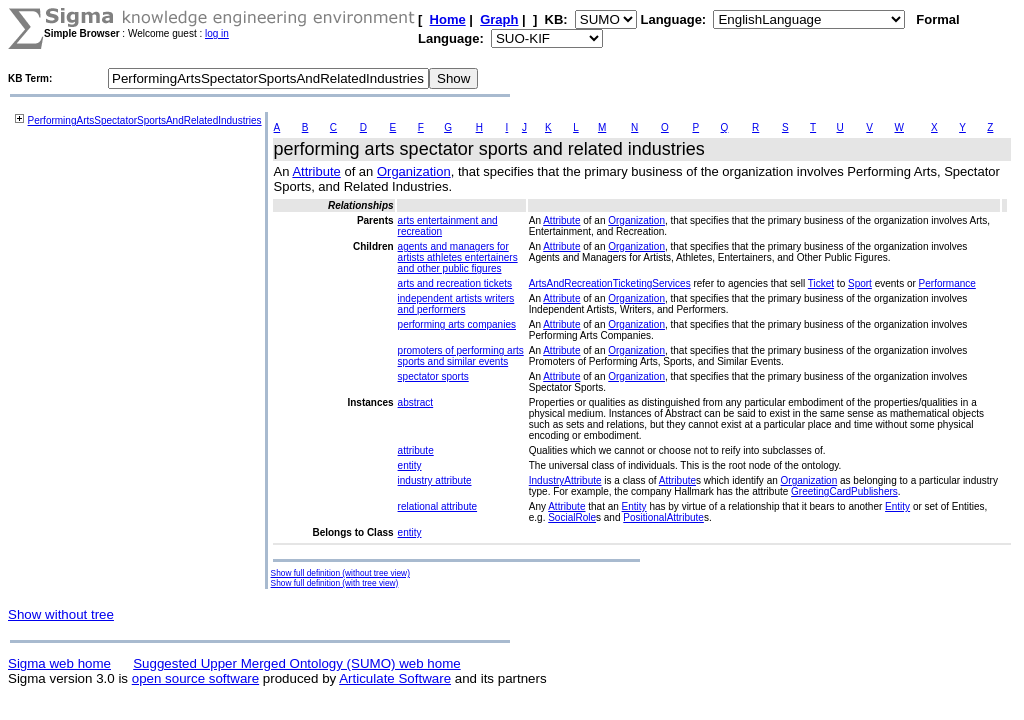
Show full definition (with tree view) (335, 583)
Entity (634, 506)
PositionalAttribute (663, 517)
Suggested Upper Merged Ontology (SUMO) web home (296, 663)
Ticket (821, 283)
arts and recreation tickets (455, 283)
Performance (947, 283)
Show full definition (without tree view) (340, 573)
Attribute (316, 171)
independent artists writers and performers (456, 304)
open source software (195, 678)
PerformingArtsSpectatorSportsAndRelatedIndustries (145, 120)
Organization (414, 171)
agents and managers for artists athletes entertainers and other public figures (458, 257)
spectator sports (433, 376)
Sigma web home (59, 663)
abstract (416, 402)
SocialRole (572, 517)
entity (410, 465)
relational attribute (438, 506)
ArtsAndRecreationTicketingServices (610, 283)
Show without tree (61, 614)
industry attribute (435, 480)
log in (217, 33)
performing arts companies (457, 324)
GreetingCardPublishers (844, 491)
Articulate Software (395, 678)
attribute (416, 450)
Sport (860, 283)
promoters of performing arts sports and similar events (461, 356)
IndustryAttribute (565, 480)
